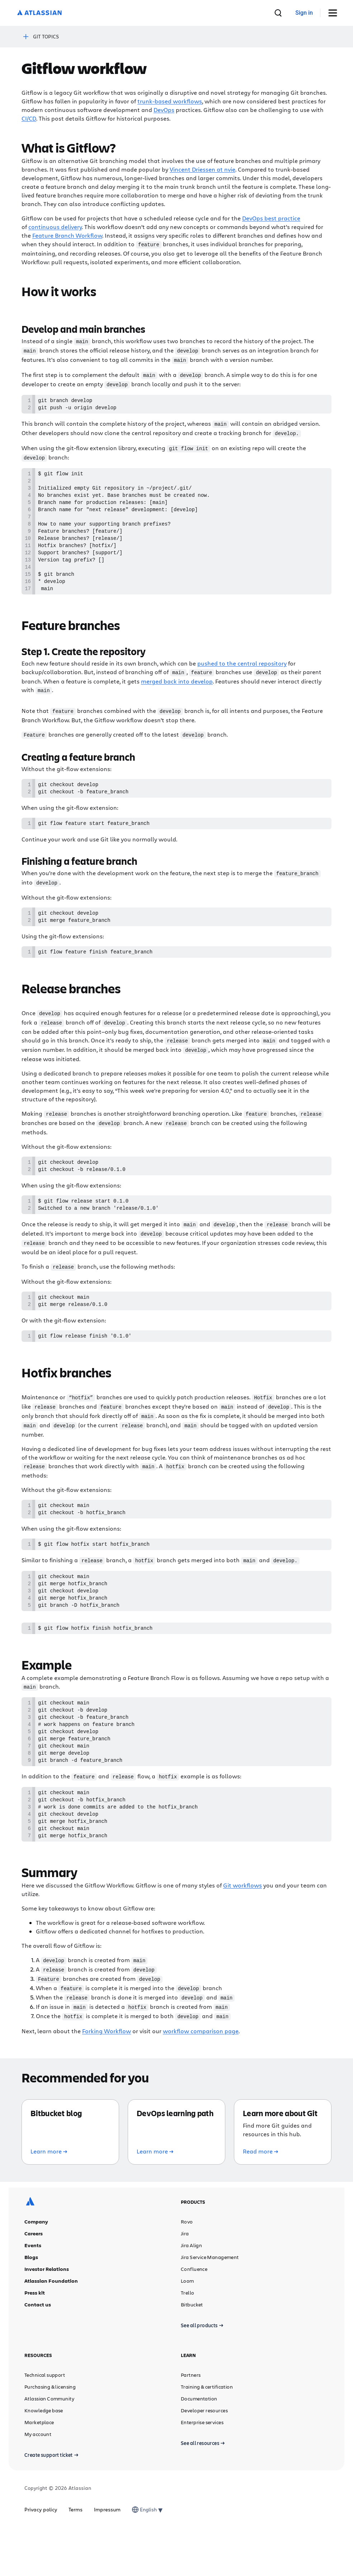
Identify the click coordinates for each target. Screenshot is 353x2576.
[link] (304, 13)
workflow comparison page (201, 2077)
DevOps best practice (271, 218)
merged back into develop (177, 697)
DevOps (164, 109)
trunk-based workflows (169, 101)
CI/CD (29, 118)
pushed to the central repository (242, 680)
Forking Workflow (106, 2077)
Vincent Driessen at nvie (202, 169)
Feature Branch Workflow (67, 235)
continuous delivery (55, 226)
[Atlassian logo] (39, 13)
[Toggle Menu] (335, 13)
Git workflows (242, 1934)
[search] (278, 13)
